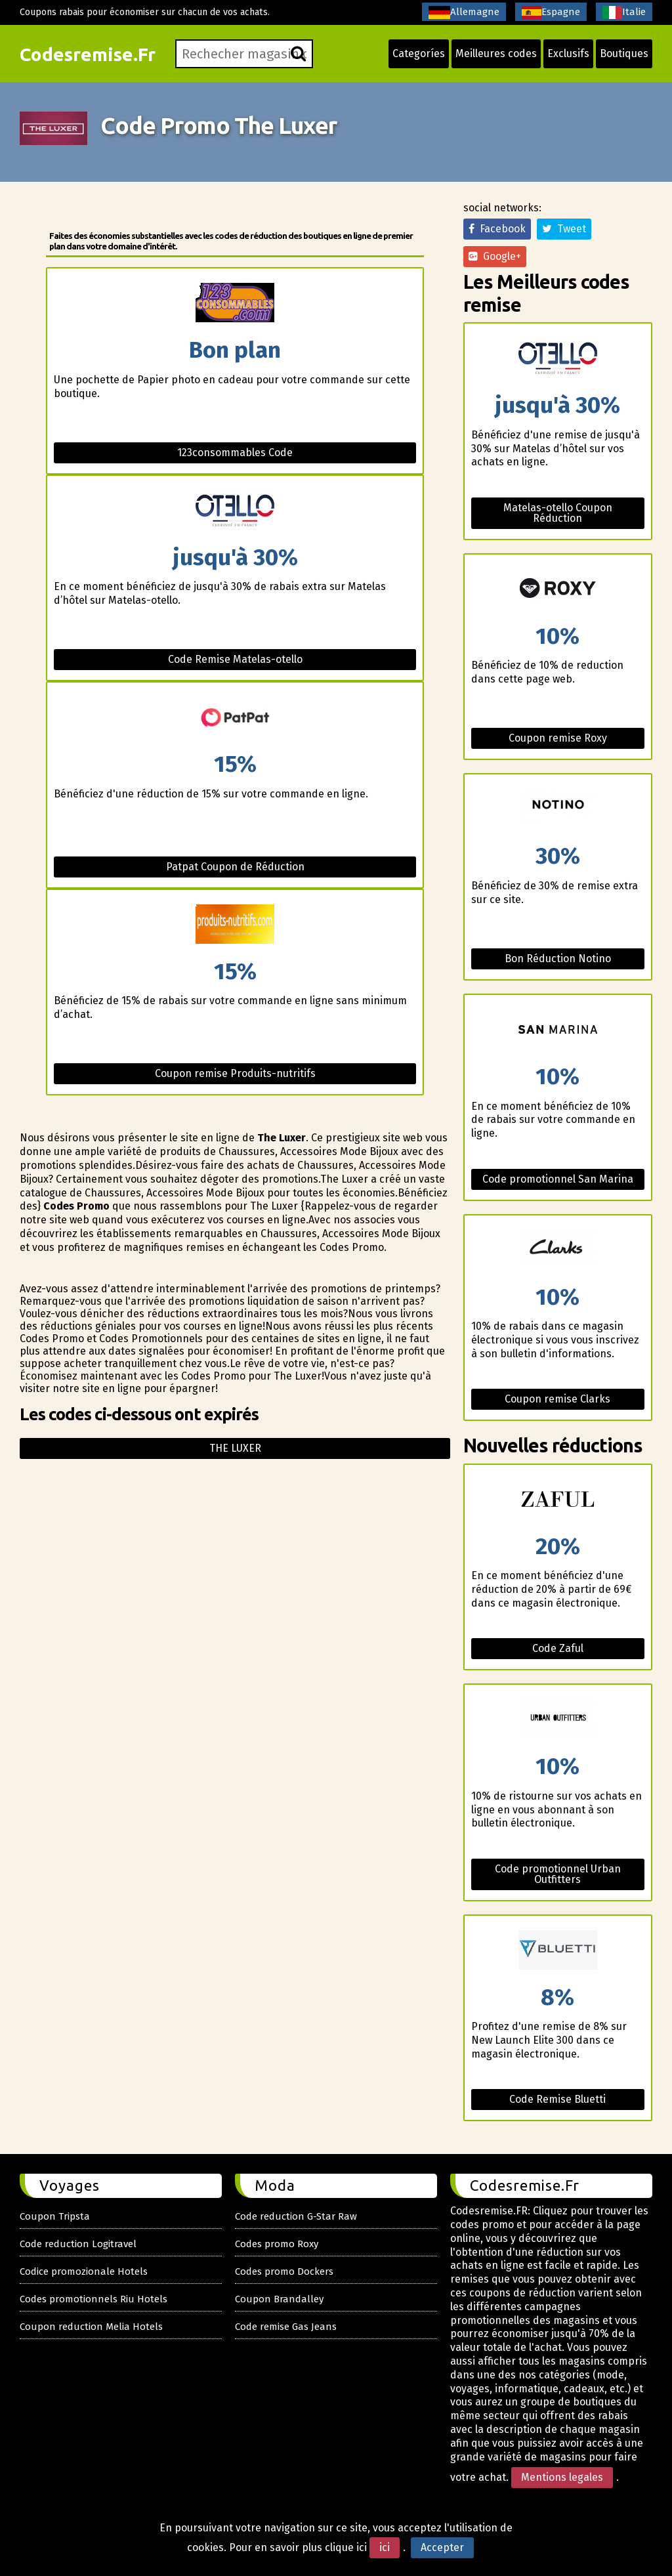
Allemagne (464, 12)
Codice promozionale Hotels (84, 2271)
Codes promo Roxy (276, 2244)
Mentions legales (562, 2477)
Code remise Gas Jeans (286, 2327)
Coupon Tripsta (55, 2216)
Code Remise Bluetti (557, 2099)
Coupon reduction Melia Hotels (91, 2327)
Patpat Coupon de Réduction (235, 866)
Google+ (495, 256)
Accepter (442, 2547)
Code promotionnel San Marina (557, 1179)
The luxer (235, 1448)
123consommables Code (235, 452)
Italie (624, 12)
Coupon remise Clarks (557, 1399)
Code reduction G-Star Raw (296, 2216)
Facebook (497, 228)
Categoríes (418, 53)
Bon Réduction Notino (558, 958)
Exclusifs (568, 53)
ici (384, 2547)
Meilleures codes (496, 53)
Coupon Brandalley (279, 2299)
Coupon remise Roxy (558, 738)
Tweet (564, 228)
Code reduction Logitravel (78, 2244)
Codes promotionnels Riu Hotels (93, 2299)
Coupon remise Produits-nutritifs (235, 1073)
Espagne (551, 12)
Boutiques (624, 53)
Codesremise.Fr (88, 54)
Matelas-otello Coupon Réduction (557, 512)
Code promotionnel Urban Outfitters (558, 1874)
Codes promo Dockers (284, 2271)
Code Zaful (557, 1648)
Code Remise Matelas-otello (235, 659)
